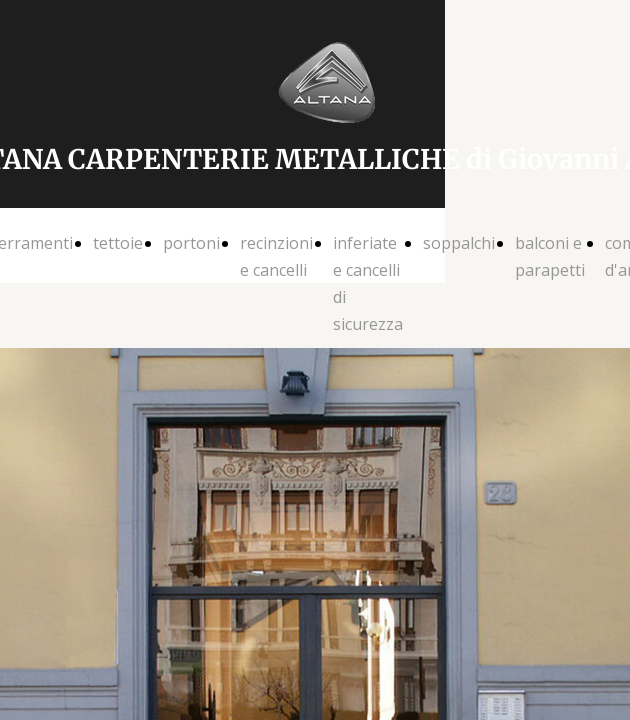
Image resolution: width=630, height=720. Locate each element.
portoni (191, 243)
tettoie (118, 243)
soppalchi (459, 243)
